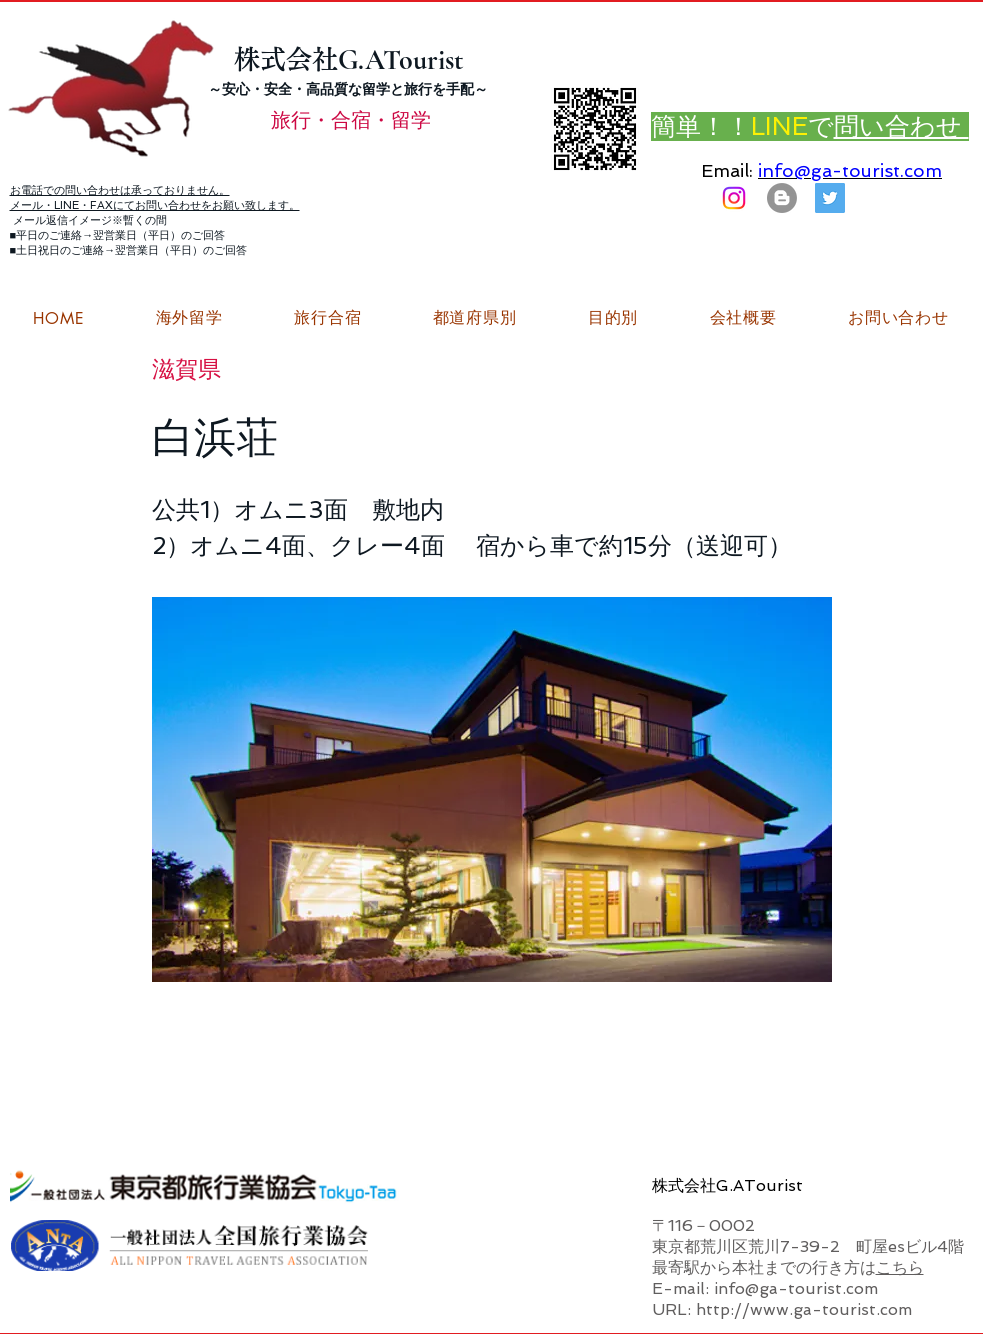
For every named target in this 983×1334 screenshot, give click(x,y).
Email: (727, 170)
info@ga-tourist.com (850, 170)
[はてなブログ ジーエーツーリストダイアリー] (782, 198)
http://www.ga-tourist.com (804, 1309)
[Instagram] (734, 198)
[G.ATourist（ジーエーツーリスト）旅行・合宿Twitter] (830, 198)
